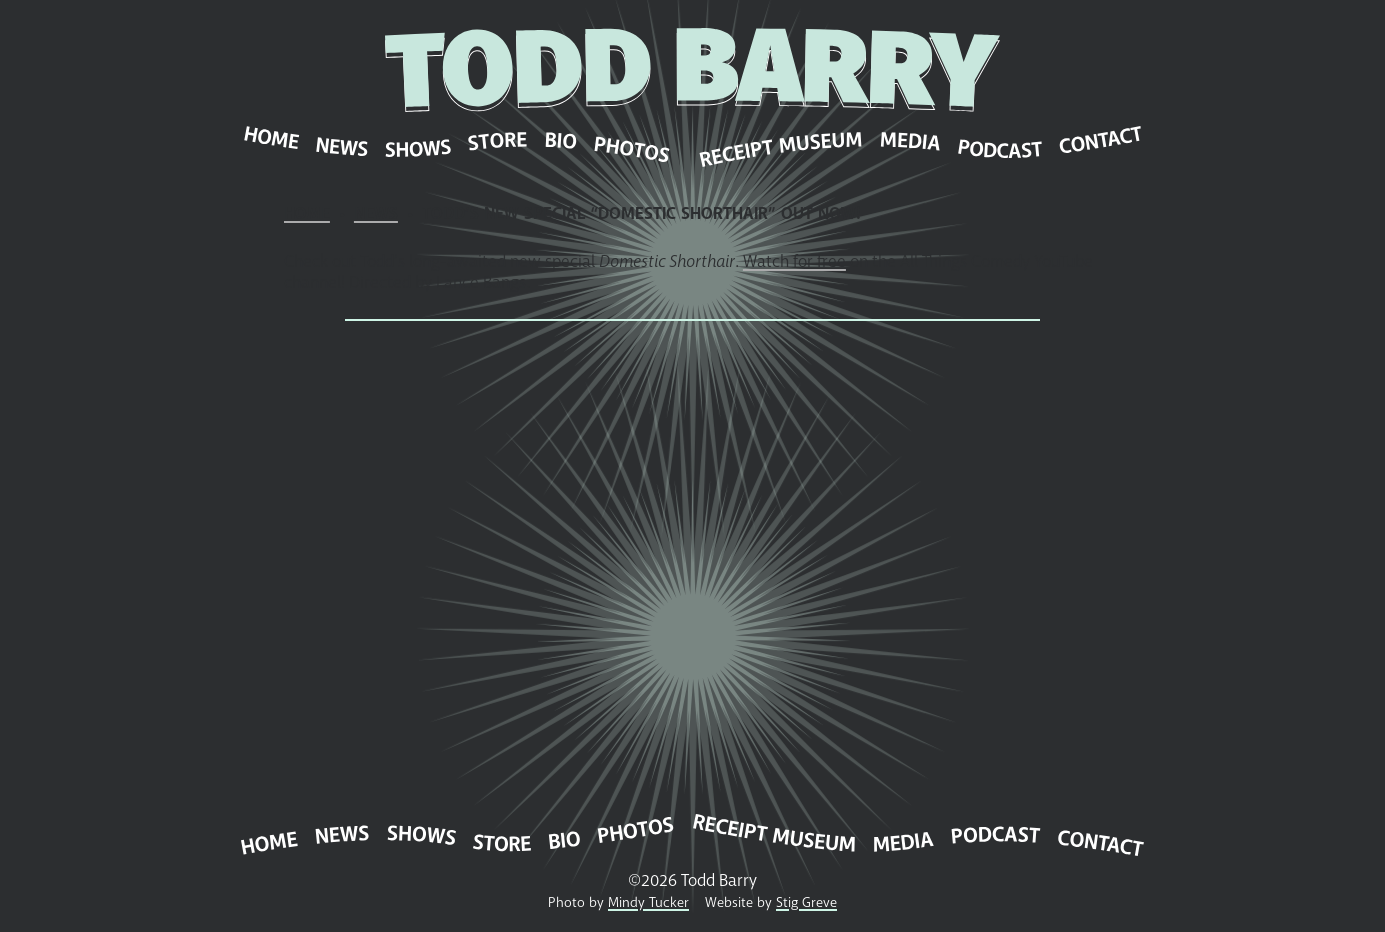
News (376, 213)
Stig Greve (806, 902)
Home (307, 213)
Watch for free (794, 261)
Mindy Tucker (648, 902)
